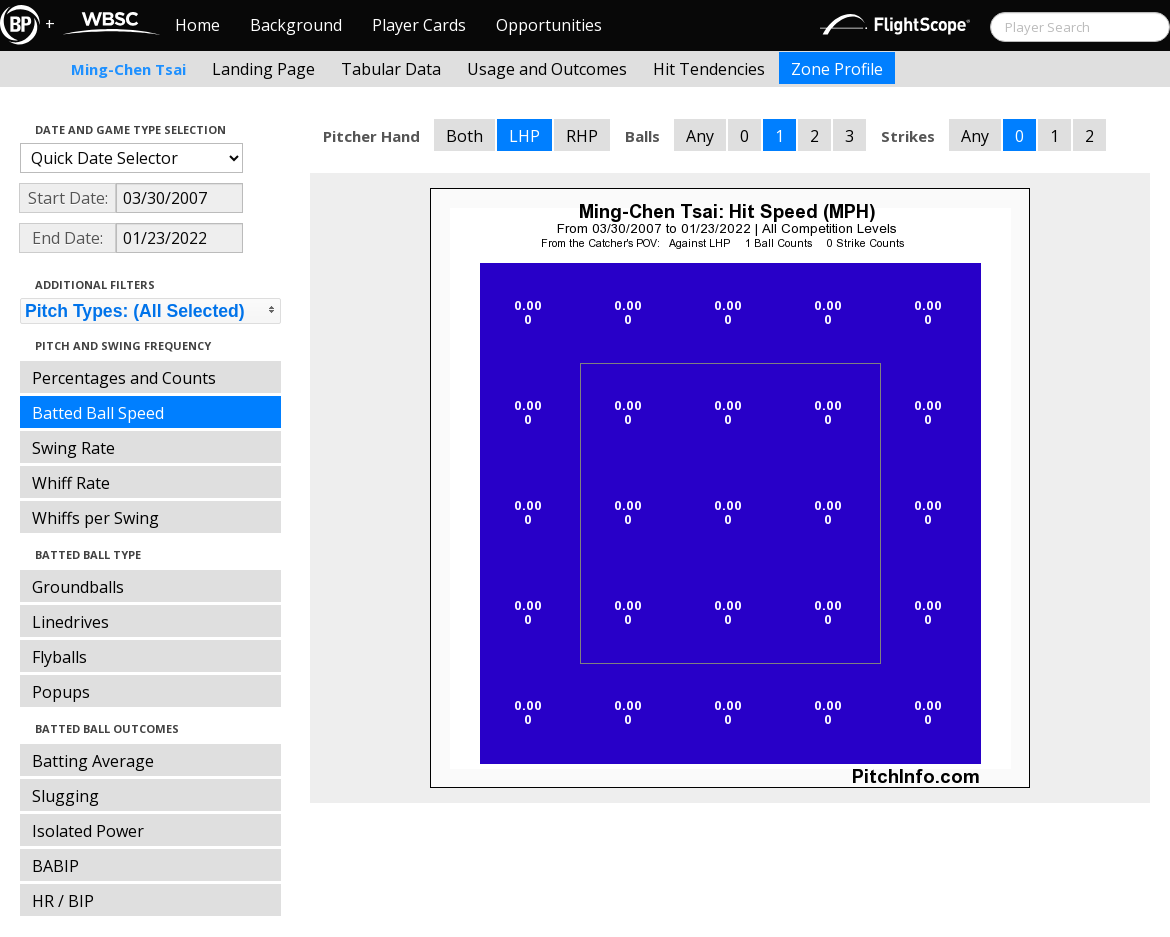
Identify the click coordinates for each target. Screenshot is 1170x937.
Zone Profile (837, 69)
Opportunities (549, 25)
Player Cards (419, 25)
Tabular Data (391, 69)
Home (197, 25)
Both (464, 136)
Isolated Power (88, 831)
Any (700, 136)
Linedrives (70, 622)
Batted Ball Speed (98, 413)
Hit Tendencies (709, 69)
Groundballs (78, 587)
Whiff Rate (71, 483)
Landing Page (263, 69)
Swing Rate (73, 448)
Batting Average (93, 761)
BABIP (55, 866)
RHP (582, 136)
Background (296, 25)
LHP (524, 136)
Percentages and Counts (124, 378)
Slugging (65, 796)
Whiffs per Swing (95, 518)
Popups (61, 692)
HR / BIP (63, 901)
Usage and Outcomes (547, 69)
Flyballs (59, 657)
